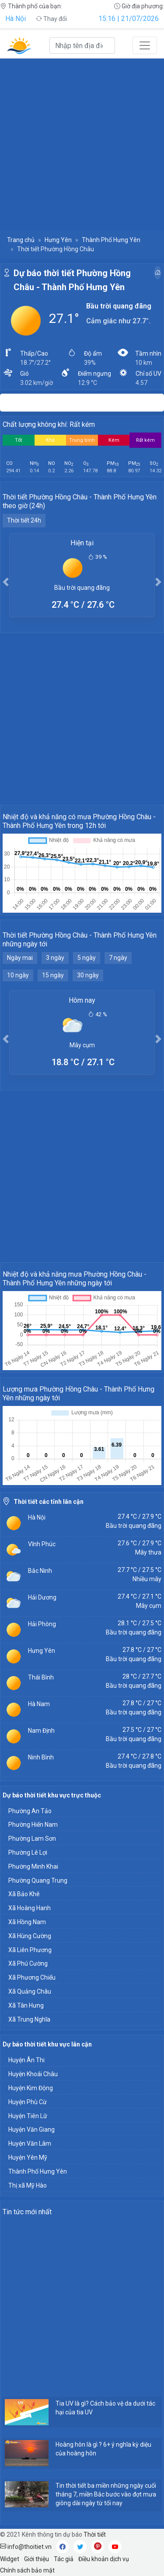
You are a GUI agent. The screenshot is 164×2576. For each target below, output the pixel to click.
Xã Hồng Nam (27, 1921)
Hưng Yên (58, 239)
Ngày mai (20, 957)
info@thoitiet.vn (26, 2546)
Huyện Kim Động (30, 2087)
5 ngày (86, 957)
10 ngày (18, 975)
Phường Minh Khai (33, 1866)
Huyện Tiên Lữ (27, 2115)
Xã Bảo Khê (24, 1893)
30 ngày (88, 975)
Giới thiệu (36, 2558)
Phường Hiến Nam (33, 1824)
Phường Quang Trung (37, 1880)
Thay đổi (51, 18)
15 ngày (53, 975)
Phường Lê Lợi (27, 1852)
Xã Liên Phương (30, 1949)
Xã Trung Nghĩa (29, 2019)
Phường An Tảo (30, 1810)
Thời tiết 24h (24, 520)
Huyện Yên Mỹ (27, 2157)
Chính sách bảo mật (27, 2570)
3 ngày (55, 957)
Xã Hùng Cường (29, 1935)
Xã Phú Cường (28, 1963)
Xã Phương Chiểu (32, 1977)
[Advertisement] (82, 144)
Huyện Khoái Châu (33, 2073)
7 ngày (118, 957)
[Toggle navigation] (145, 45)
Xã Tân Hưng (26, 2005)
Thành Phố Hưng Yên (111, 239)
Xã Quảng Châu (29, 1991)
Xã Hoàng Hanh (29, 1907)
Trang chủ (21, 239)
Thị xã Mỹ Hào (27, 2185)
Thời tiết (95, 2534)
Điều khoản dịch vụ (103, 2558)
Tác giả (63, 2558)
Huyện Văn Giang (31, 2129)
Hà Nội (15, 18)
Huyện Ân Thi (26, 2060)
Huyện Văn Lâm (29, 2143)
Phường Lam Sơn (32, 1838)
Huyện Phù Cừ (27, 2101)
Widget (9, 2558)
